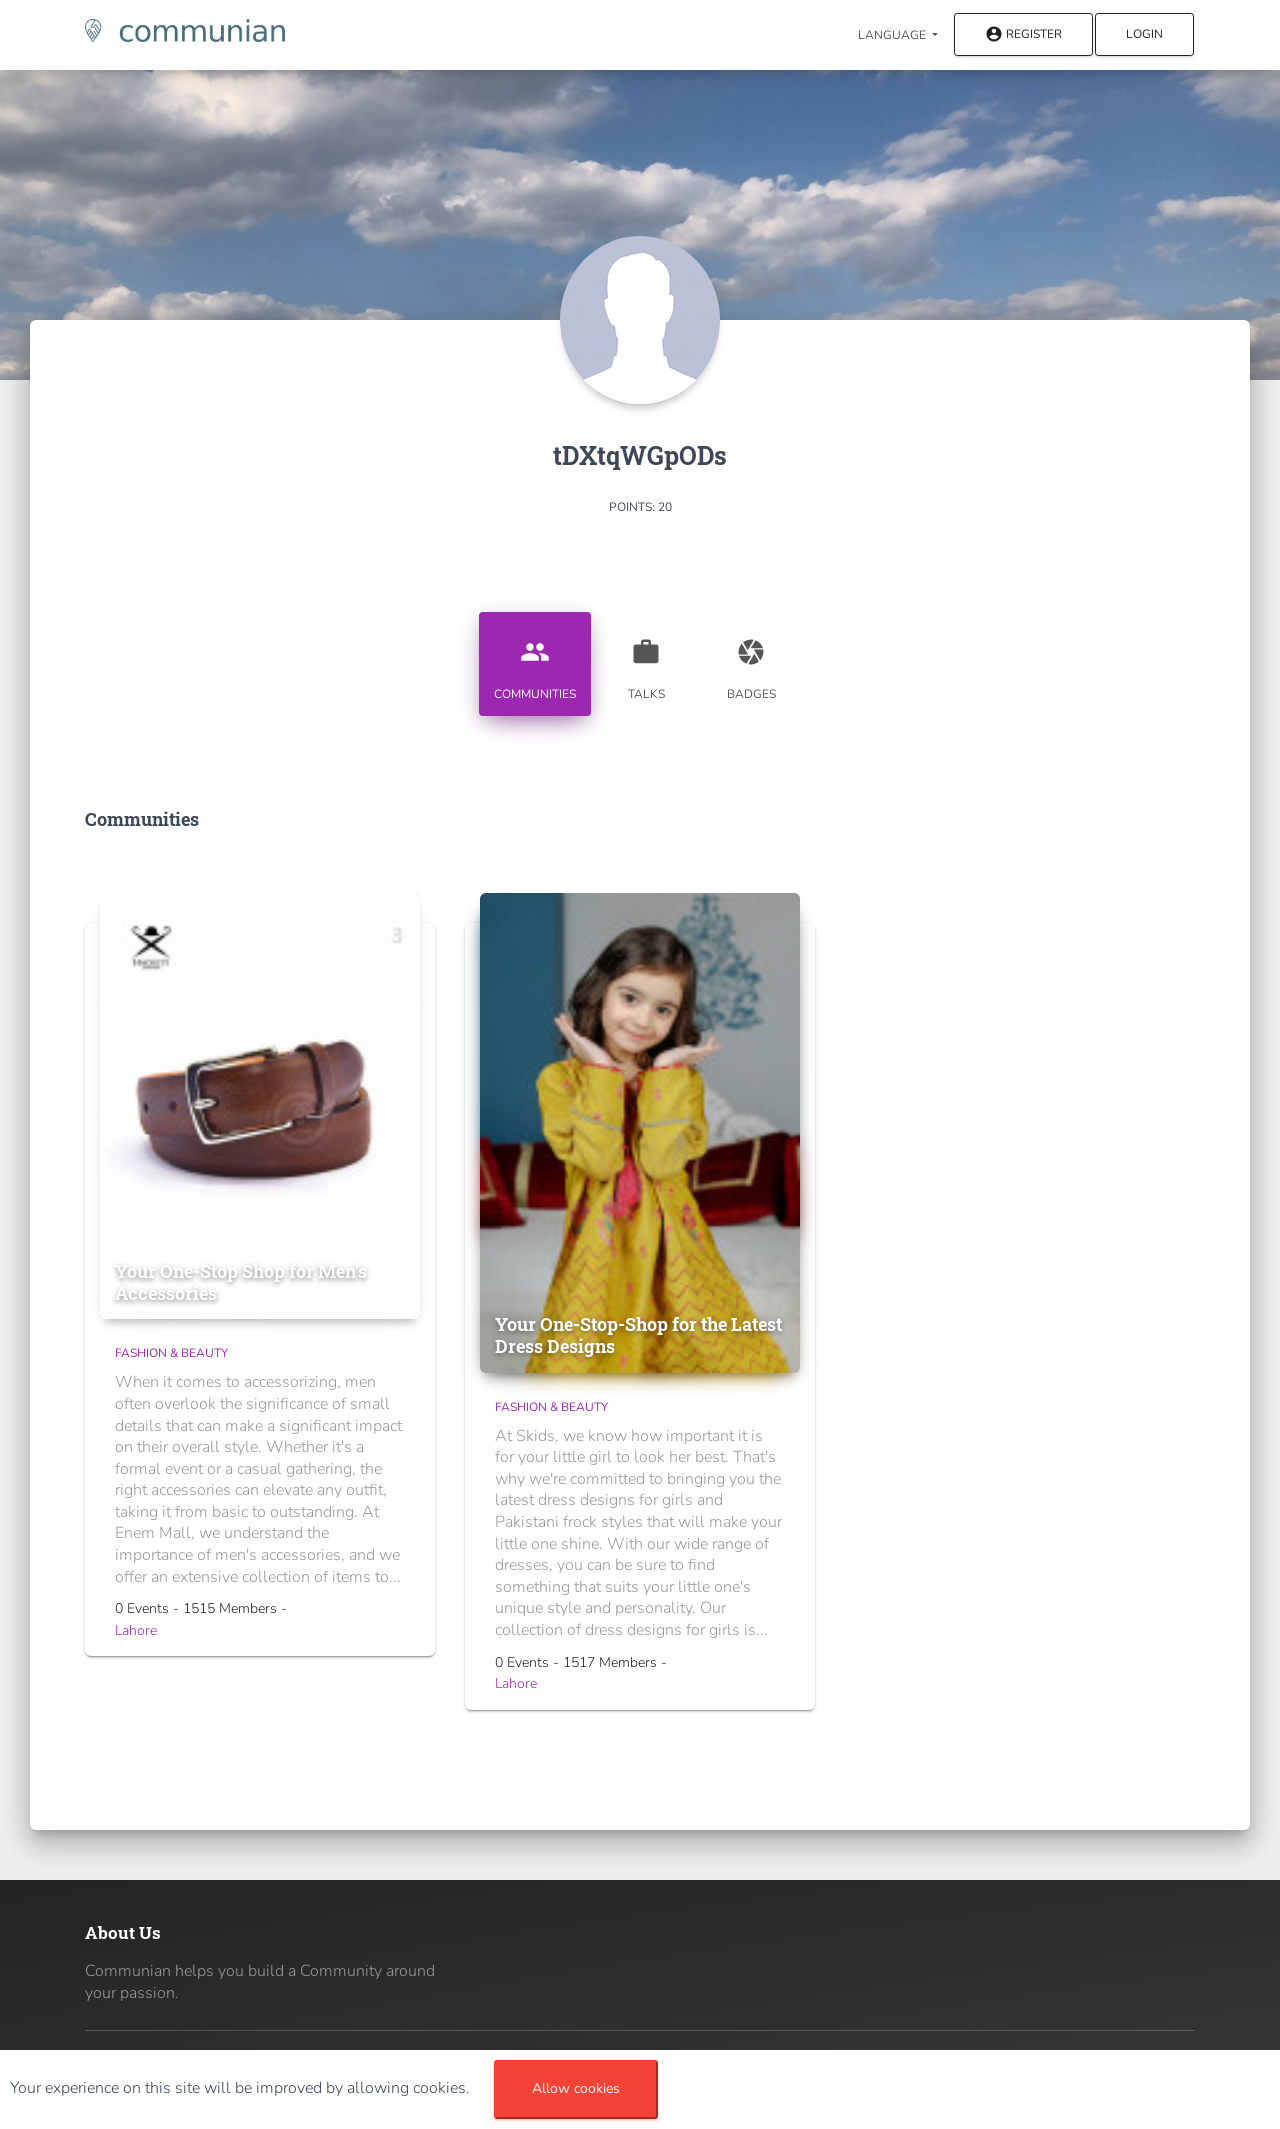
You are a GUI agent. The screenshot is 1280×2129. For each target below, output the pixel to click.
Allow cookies (576, 2088)
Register (1023, 35)
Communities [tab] (535, 662)
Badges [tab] (751, 662)
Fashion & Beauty (171, 1353)
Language (893, 35)
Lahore (136, 1630)
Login (1144, 34)
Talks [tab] (646, 662)
